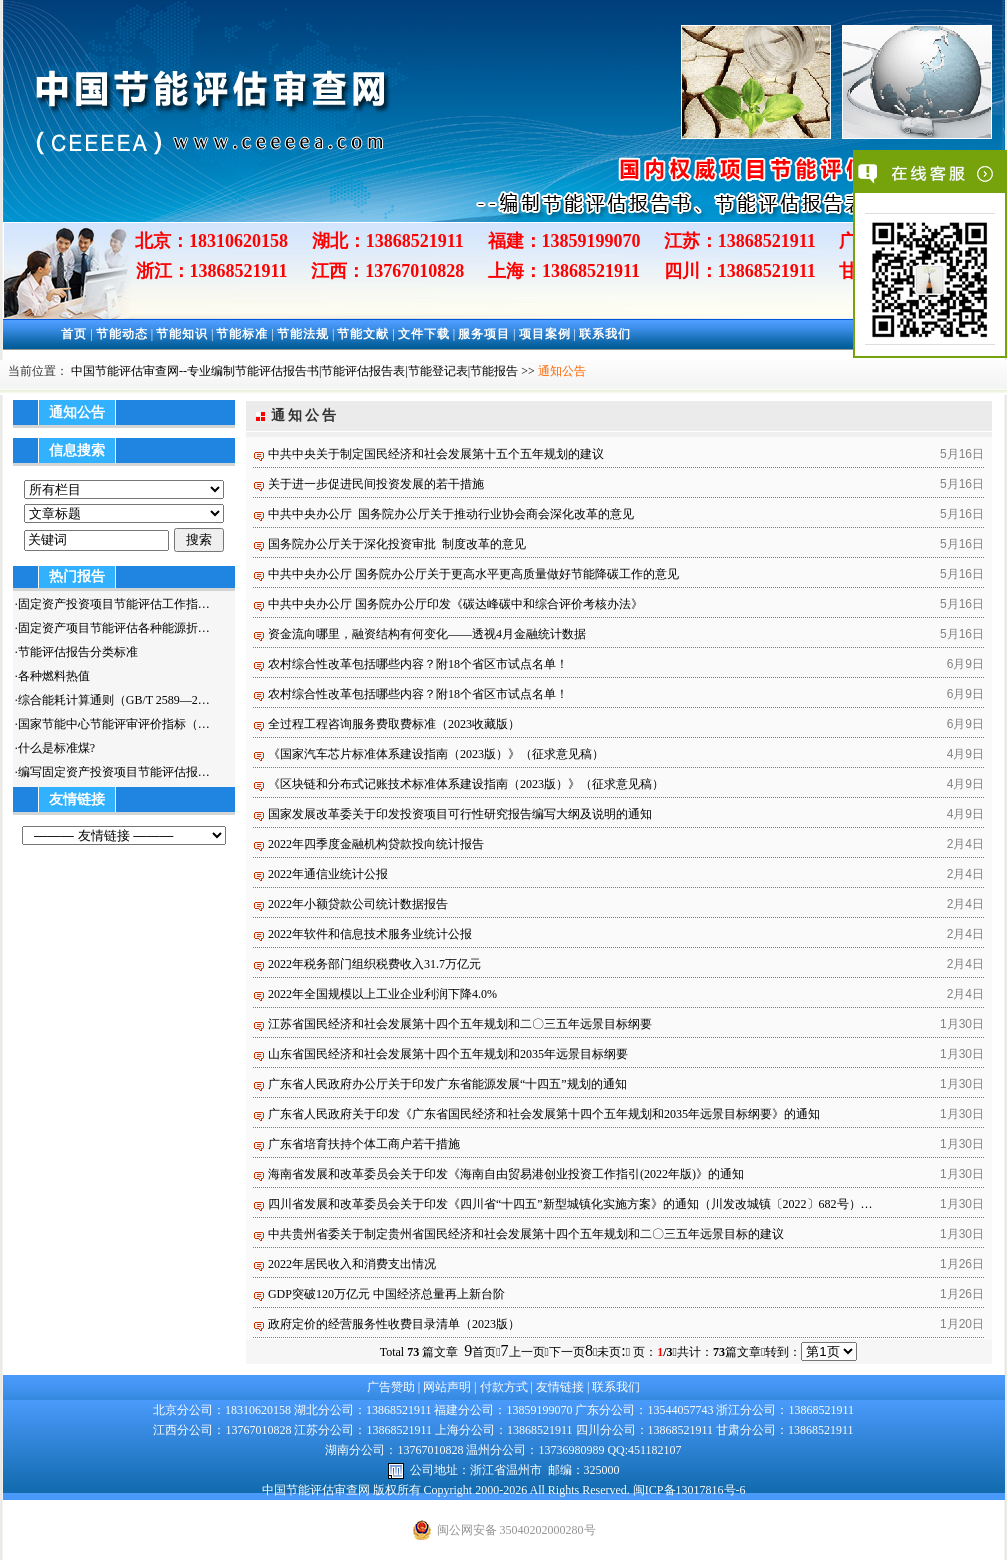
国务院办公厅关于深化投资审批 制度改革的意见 (397, 544)
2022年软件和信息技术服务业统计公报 (370, 934)
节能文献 (363, 334)
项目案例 (545, 334)
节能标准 (242, 334)
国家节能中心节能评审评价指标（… (114, 724)
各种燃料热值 (54, 676)
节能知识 (182, 334)
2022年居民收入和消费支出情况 (352, 1264)
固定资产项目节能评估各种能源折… (114, 628)
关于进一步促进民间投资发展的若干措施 (376, 484)
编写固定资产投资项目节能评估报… (114, 772)
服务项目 (484, 334)
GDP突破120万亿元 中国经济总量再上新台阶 (386, 1294)
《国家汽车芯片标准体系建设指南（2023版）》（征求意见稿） (436, 754)
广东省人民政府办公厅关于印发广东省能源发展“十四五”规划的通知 (447, 1084)
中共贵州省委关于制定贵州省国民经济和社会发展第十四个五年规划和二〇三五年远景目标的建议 (526, 1234)
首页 (74, 334)
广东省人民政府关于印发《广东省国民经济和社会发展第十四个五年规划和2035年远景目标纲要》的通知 (544, 1114)
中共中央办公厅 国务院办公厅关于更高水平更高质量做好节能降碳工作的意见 (473, 574)
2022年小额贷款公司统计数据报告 (358, 904)
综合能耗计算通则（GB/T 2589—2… (114, 700)
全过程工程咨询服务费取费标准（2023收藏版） (394, 724)
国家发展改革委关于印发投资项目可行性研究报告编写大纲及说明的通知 (460, 814)
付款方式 (504, 1387)
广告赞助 (391, 1387)
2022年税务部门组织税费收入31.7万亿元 (374, 964)
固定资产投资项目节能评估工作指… (114, 604)
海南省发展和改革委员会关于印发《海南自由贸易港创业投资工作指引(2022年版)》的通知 (506, 1174)
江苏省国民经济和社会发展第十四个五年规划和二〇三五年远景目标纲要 (460, 1024)
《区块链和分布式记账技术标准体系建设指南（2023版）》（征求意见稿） (466, 784)
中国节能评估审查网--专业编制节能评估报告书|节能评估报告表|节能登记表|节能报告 (294, 371)
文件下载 (424, 334)
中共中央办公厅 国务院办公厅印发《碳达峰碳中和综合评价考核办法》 (455, 604)
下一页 (571, 1352)
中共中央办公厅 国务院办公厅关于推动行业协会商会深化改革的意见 (451, 514)
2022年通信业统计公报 (328, 874)
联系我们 (605, 334)
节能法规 (303, 334)
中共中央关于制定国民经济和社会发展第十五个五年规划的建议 (436, 454)
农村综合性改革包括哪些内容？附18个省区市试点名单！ (418, 664)
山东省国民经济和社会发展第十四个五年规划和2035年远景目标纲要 (448, 1054)
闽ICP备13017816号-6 (689, 1490)
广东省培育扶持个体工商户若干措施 (364, 1144)
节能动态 (122, 334)
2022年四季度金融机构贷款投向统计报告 (376, 844)
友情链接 (560, 1387)
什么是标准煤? (56, 748)
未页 (611, 1352)
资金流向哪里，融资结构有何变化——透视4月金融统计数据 (427, 634)
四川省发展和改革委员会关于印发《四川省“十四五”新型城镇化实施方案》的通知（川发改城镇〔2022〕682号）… (570, 1204)
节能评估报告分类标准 (78, 652)
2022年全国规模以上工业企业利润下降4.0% (382, 994)
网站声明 (447, 1387)
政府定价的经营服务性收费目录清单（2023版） (394, 1324)
